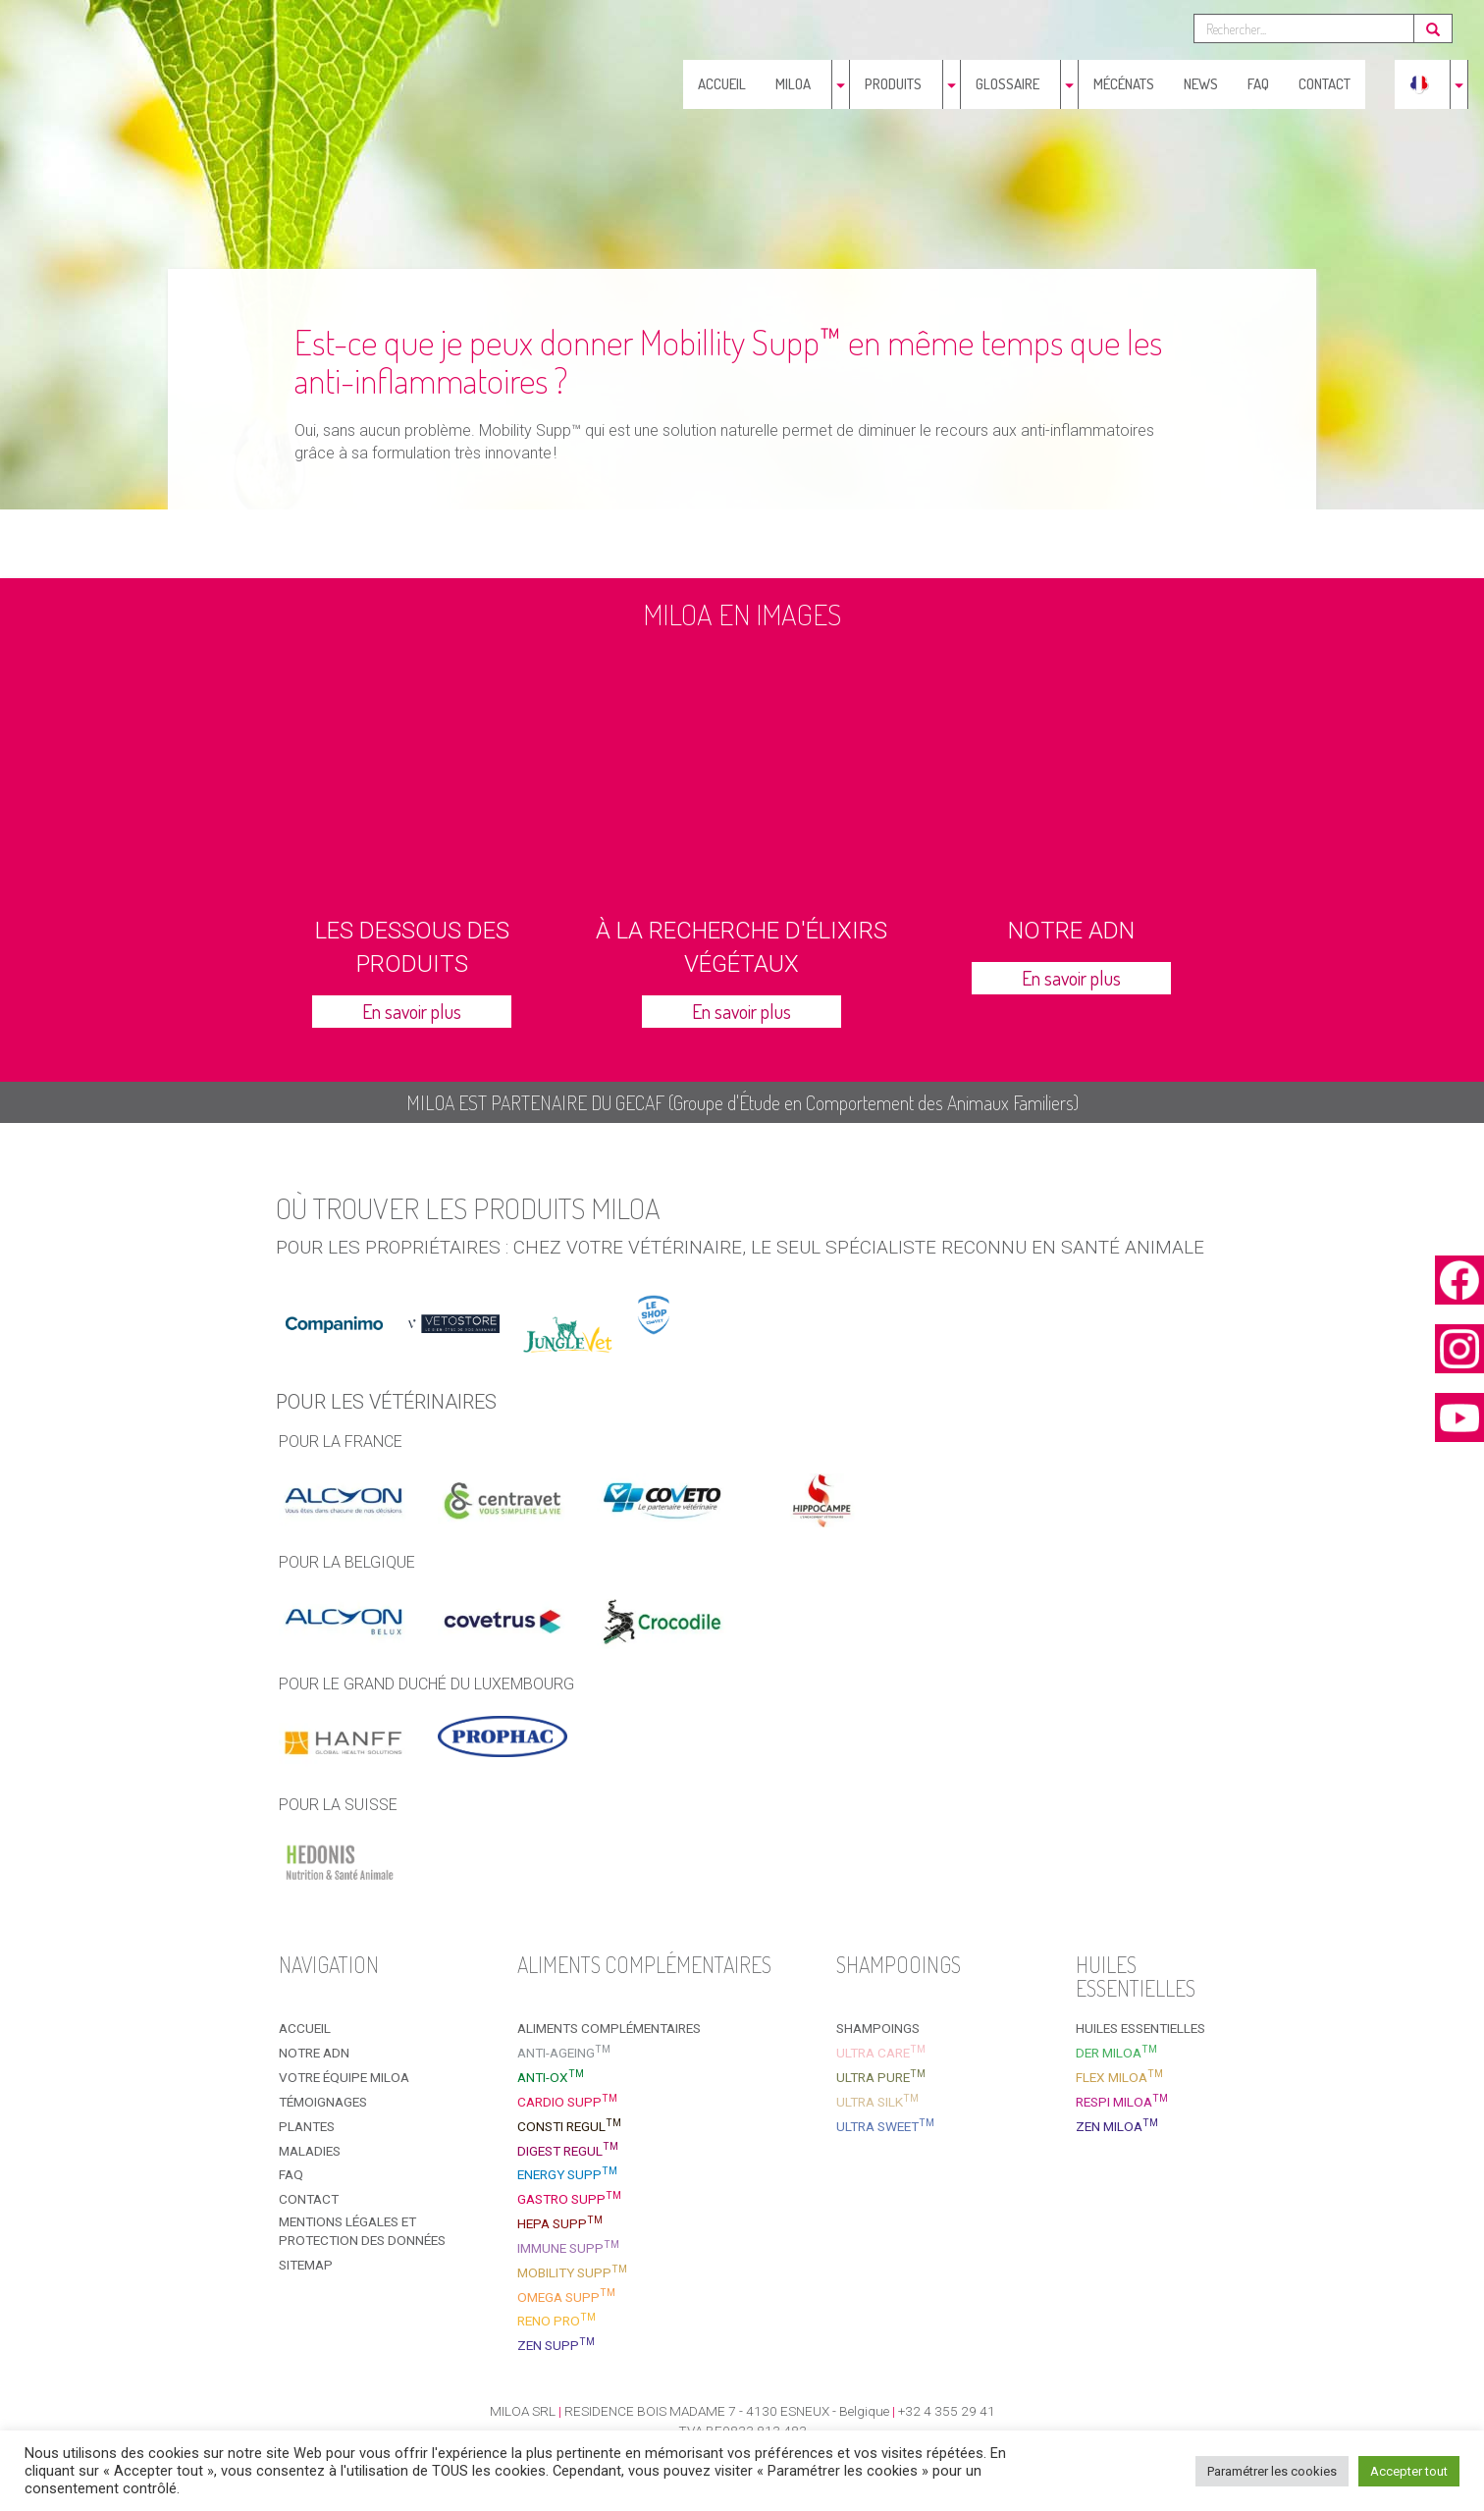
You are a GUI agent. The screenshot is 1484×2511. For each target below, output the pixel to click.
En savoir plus (411, 1011)
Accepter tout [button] (1409, 2471)
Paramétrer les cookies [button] (1272, 2471)
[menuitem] (1419, 84)
